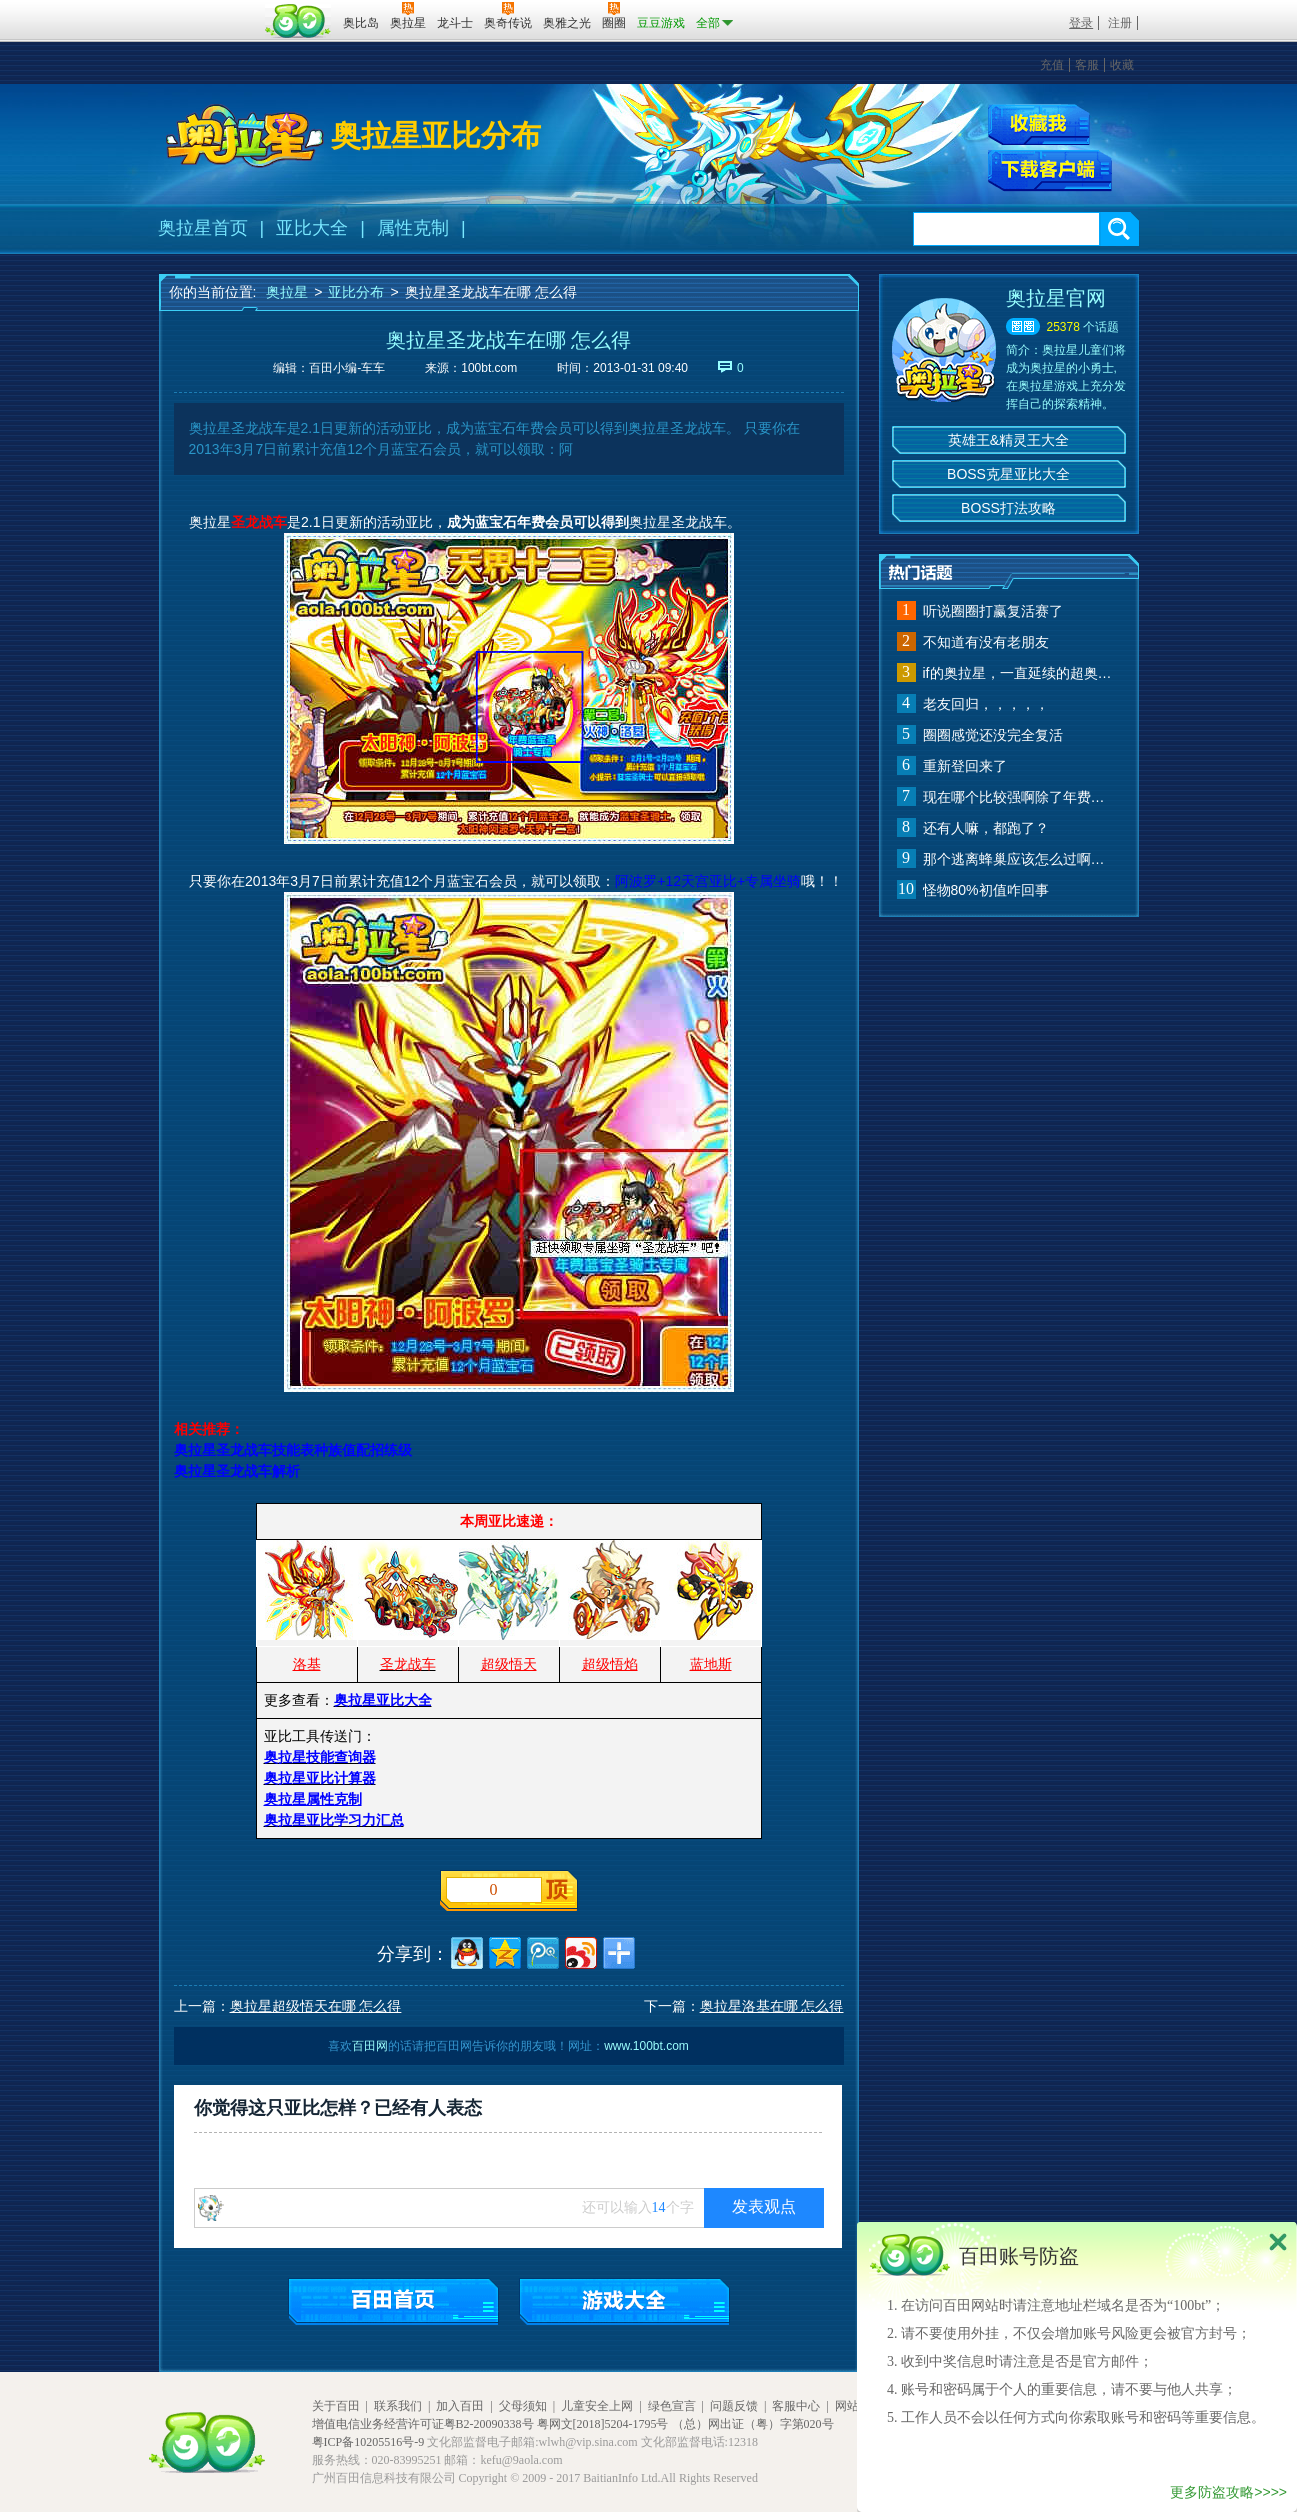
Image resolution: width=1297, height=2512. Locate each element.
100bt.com (489, 368)
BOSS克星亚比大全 (1008, 474)
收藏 (1122, 65)
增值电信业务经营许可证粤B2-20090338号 (423, 2424)
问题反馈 (734, 2406)
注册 (1120, 23)
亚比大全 (312, 228)
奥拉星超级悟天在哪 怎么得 (316, 2006)
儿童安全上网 (597, 2406)
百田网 (298, 21)
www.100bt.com (646, 2046)
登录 (1081, 23)
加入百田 (460, 2406)
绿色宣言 (672, 2406)
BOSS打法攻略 (1008, 508)
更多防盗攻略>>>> (1228, 2492)
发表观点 (764, 2206)
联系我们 (398, 2406)
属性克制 (413, 228)
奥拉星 (287, 292)
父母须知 (523, 2406)
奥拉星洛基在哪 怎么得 (772, 2006)
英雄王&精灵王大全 (1008, 440)
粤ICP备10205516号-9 (368, 2442)
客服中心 (796, 2406)
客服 (1087, 65)
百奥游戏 (209, 9)
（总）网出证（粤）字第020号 (753, 2424)
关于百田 (336, 2406)
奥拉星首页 (203, 228)
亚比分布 (356, 292)
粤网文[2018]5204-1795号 (603, 2424)
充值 (1052, 65)
